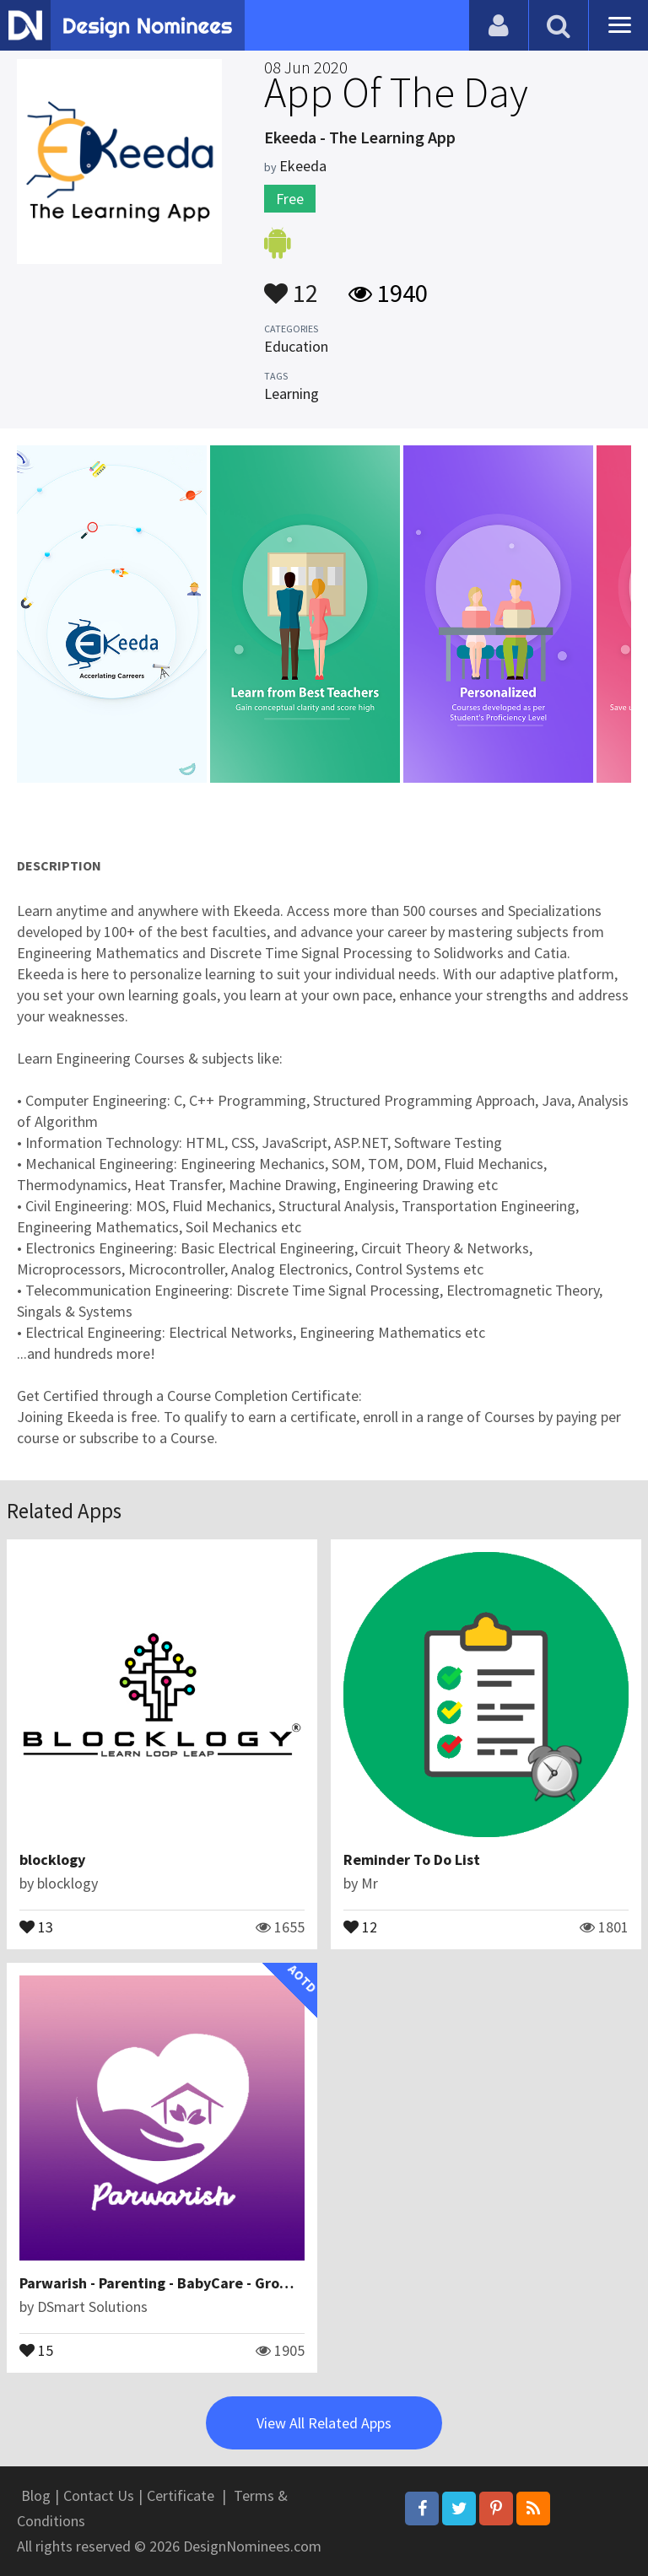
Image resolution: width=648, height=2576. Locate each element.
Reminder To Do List (411, 1859)
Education (296, 346)
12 (291, 285)
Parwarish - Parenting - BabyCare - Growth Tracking (194, 2283)
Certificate (180, 2495)
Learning (291, 393)
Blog (36, 2495)
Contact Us (98, 2495)
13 (36, 1925)
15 (36, 2349)
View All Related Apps (324, 2423)
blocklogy (52, 1859)
